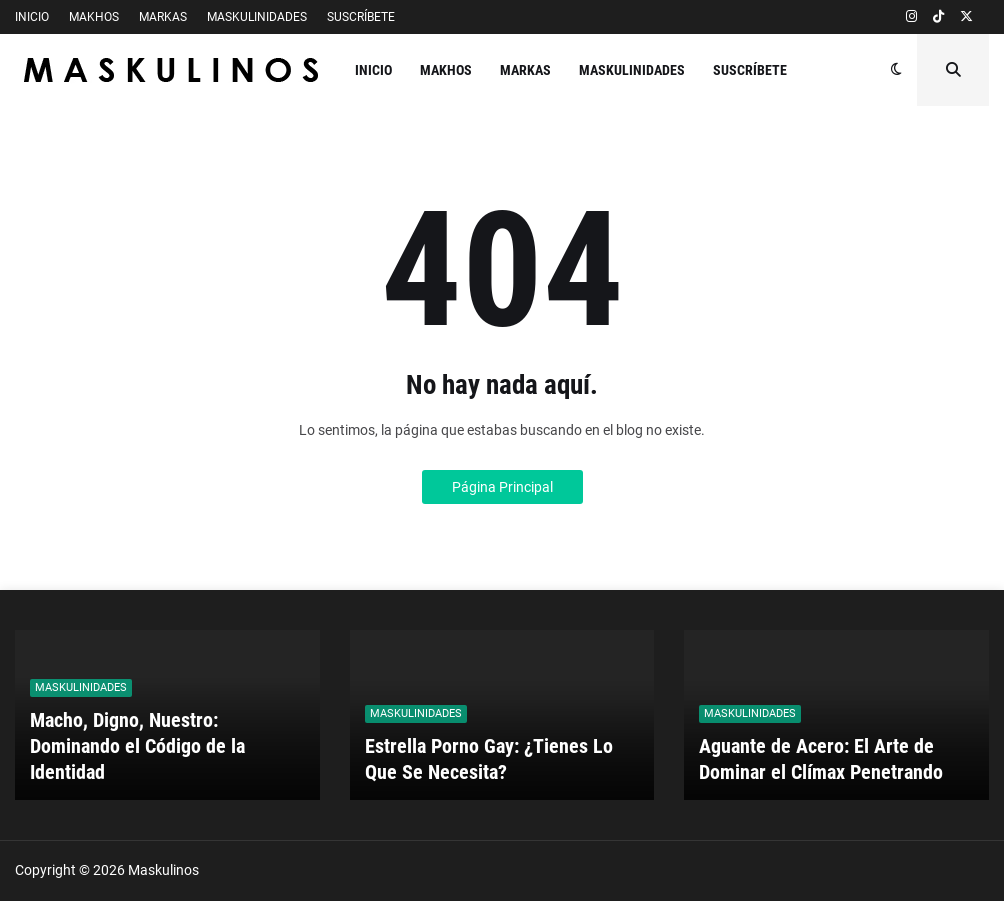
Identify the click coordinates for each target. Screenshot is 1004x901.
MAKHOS (94, 17)
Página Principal (502, 487)
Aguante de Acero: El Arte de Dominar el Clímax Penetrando (821, 759)
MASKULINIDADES (257, 17)
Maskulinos (163, 870)
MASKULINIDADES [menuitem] (632, 70)
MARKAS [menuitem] (525, 70)
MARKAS (163, 17)
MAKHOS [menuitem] (446, 70)
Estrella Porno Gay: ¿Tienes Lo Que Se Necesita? (489, 759)
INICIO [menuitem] (373, 70)
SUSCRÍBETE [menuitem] (750, 70)
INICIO (32, 17)
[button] (896, 70)
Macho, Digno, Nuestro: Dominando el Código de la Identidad (137, 746)
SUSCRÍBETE (361, 17)
